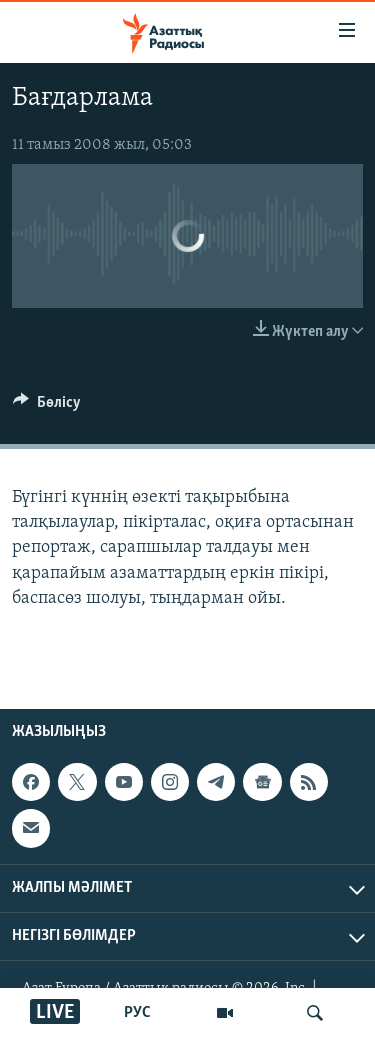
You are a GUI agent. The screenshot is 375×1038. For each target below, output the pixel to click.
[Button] (47, 407)
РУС (137, 1013)
